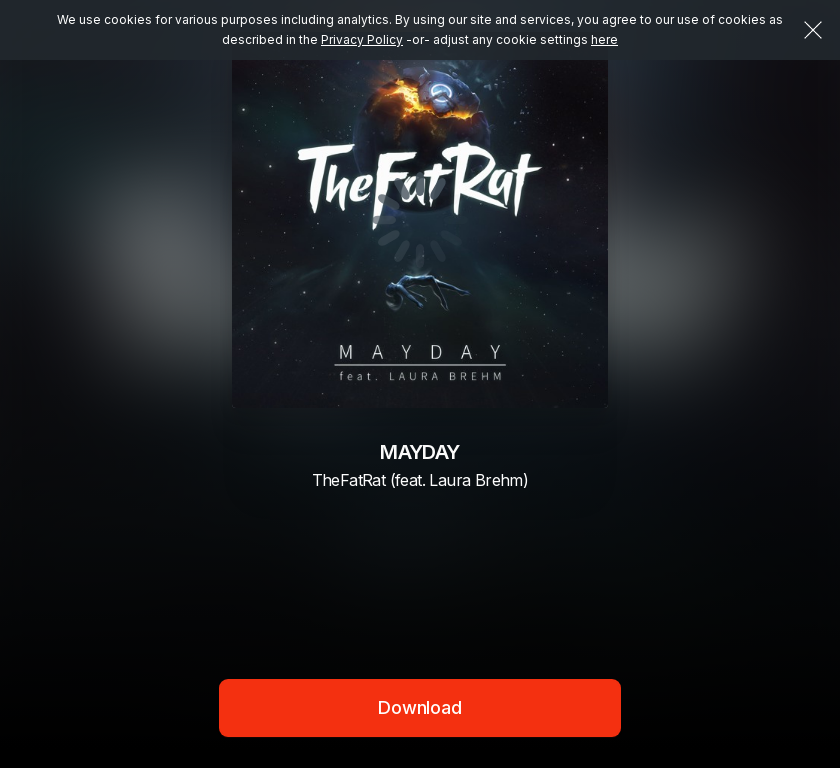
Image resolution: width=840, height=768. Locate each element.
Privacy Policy (362, 39)
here (604, 39)
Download (420, 707)
